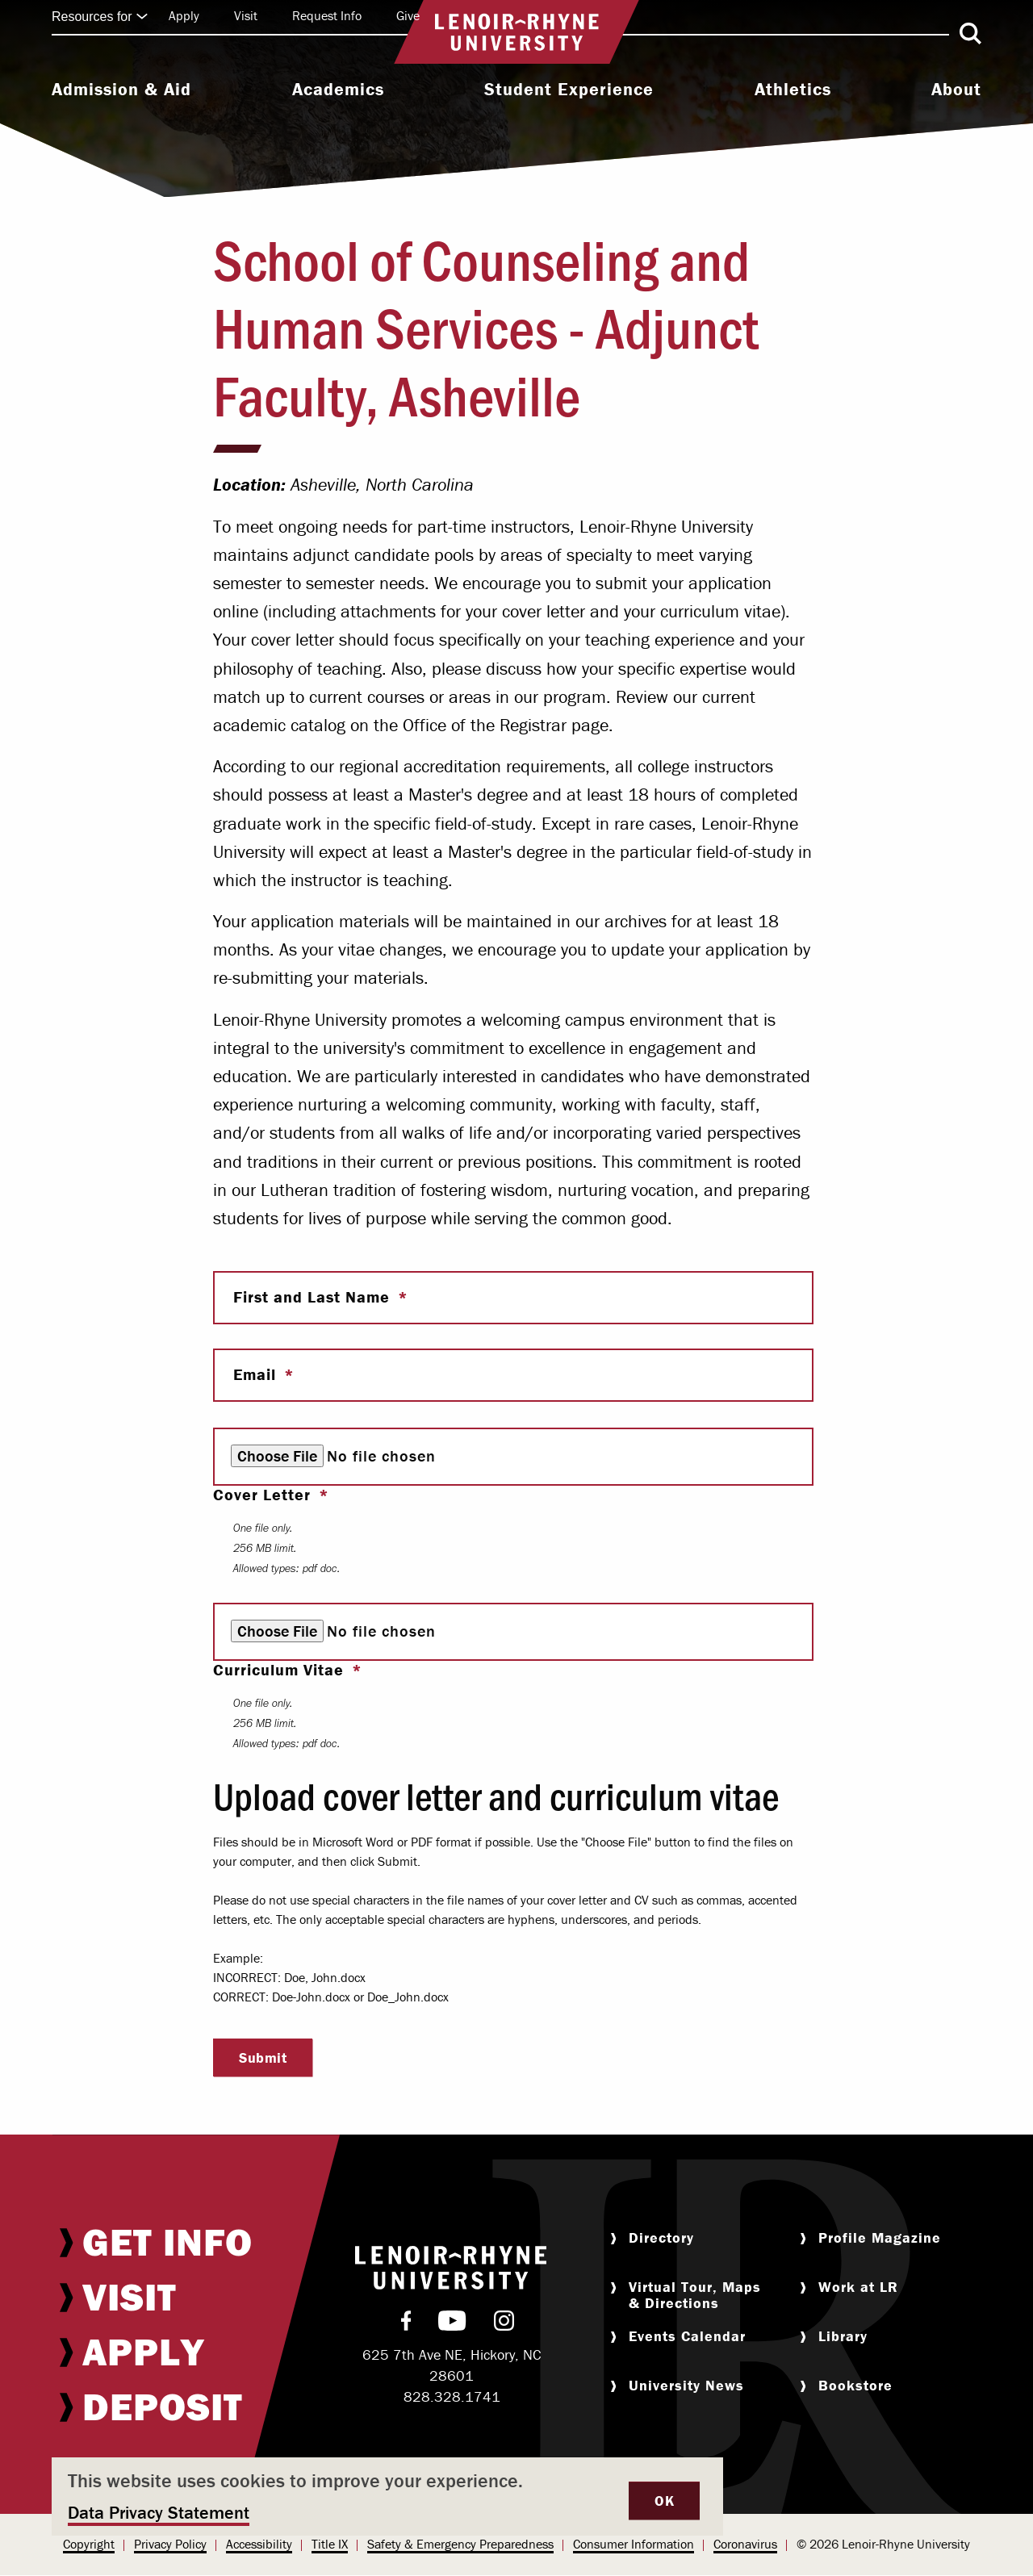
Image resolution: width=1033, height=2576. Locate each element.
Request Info (327, 15)
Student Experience (569, 90)
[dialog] (387, 2496)
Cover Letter (264, 1494)
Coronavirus (745, 2544)
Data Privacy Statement (158, 2513)
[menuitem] (121, 91)
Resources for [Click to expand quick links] (100, 16)
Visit (245, 15)
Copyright (89, 2544)
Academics (338, 90)
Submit (262, 2057)
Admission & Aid (121, 90)
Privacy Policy (170, 2544)
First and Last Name (314, 1297)
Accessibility (259, 2544)
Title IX (330, 2544)
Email (257, 1374)
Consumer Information (633, 2544)
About (956, 90)
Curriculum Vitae (281, 1670)
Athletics (793, 90)
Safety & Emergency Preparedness (460, 2544)
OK (664, 2500)
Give (408, 15)
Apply (184, 15)
